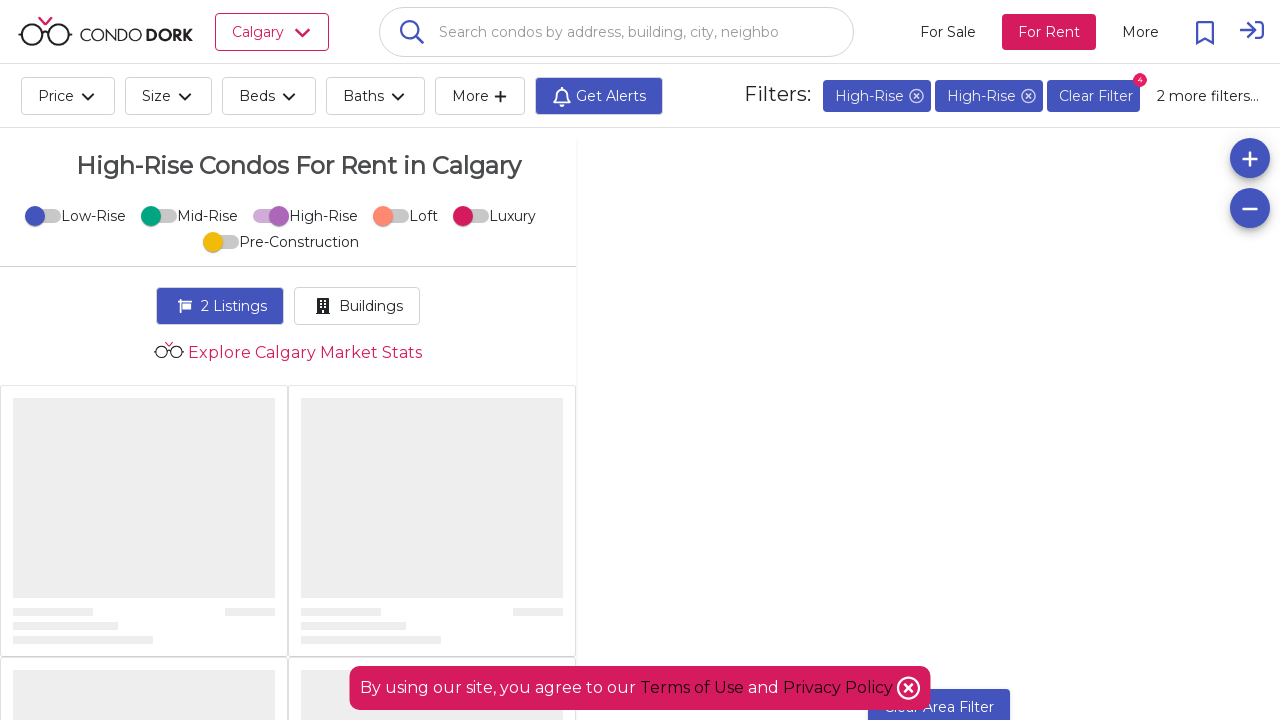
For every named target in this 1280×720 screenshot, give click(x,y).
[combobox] (616, 32)
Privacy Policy (840, 687)
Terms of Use (692, 687)
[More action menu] (1140, 32)
